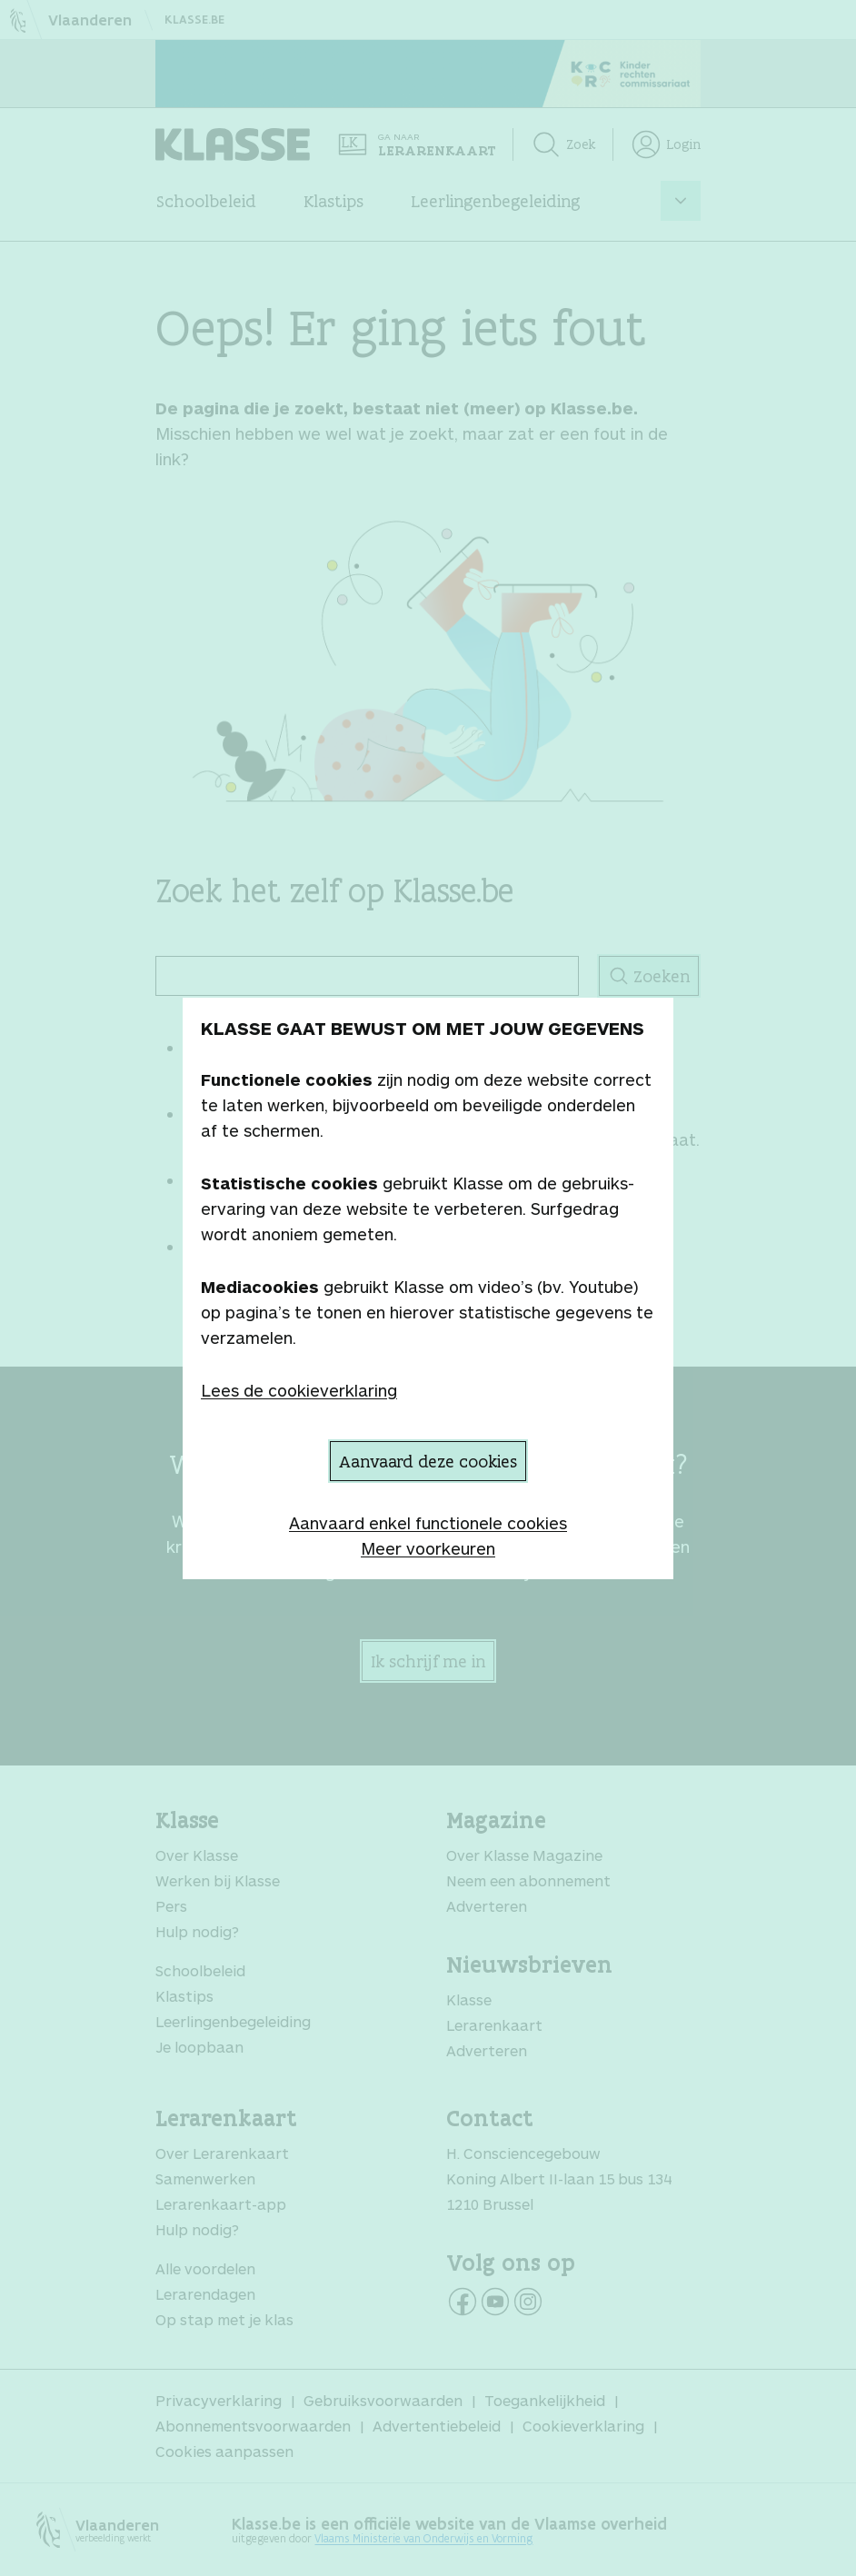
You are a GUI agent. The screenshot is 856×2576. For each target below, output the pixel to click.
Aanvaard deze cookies (428, 1461)
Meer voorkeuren (428, 1548)
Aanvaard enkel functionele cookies (428, 1523)
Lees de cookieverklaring (299, 1390)
